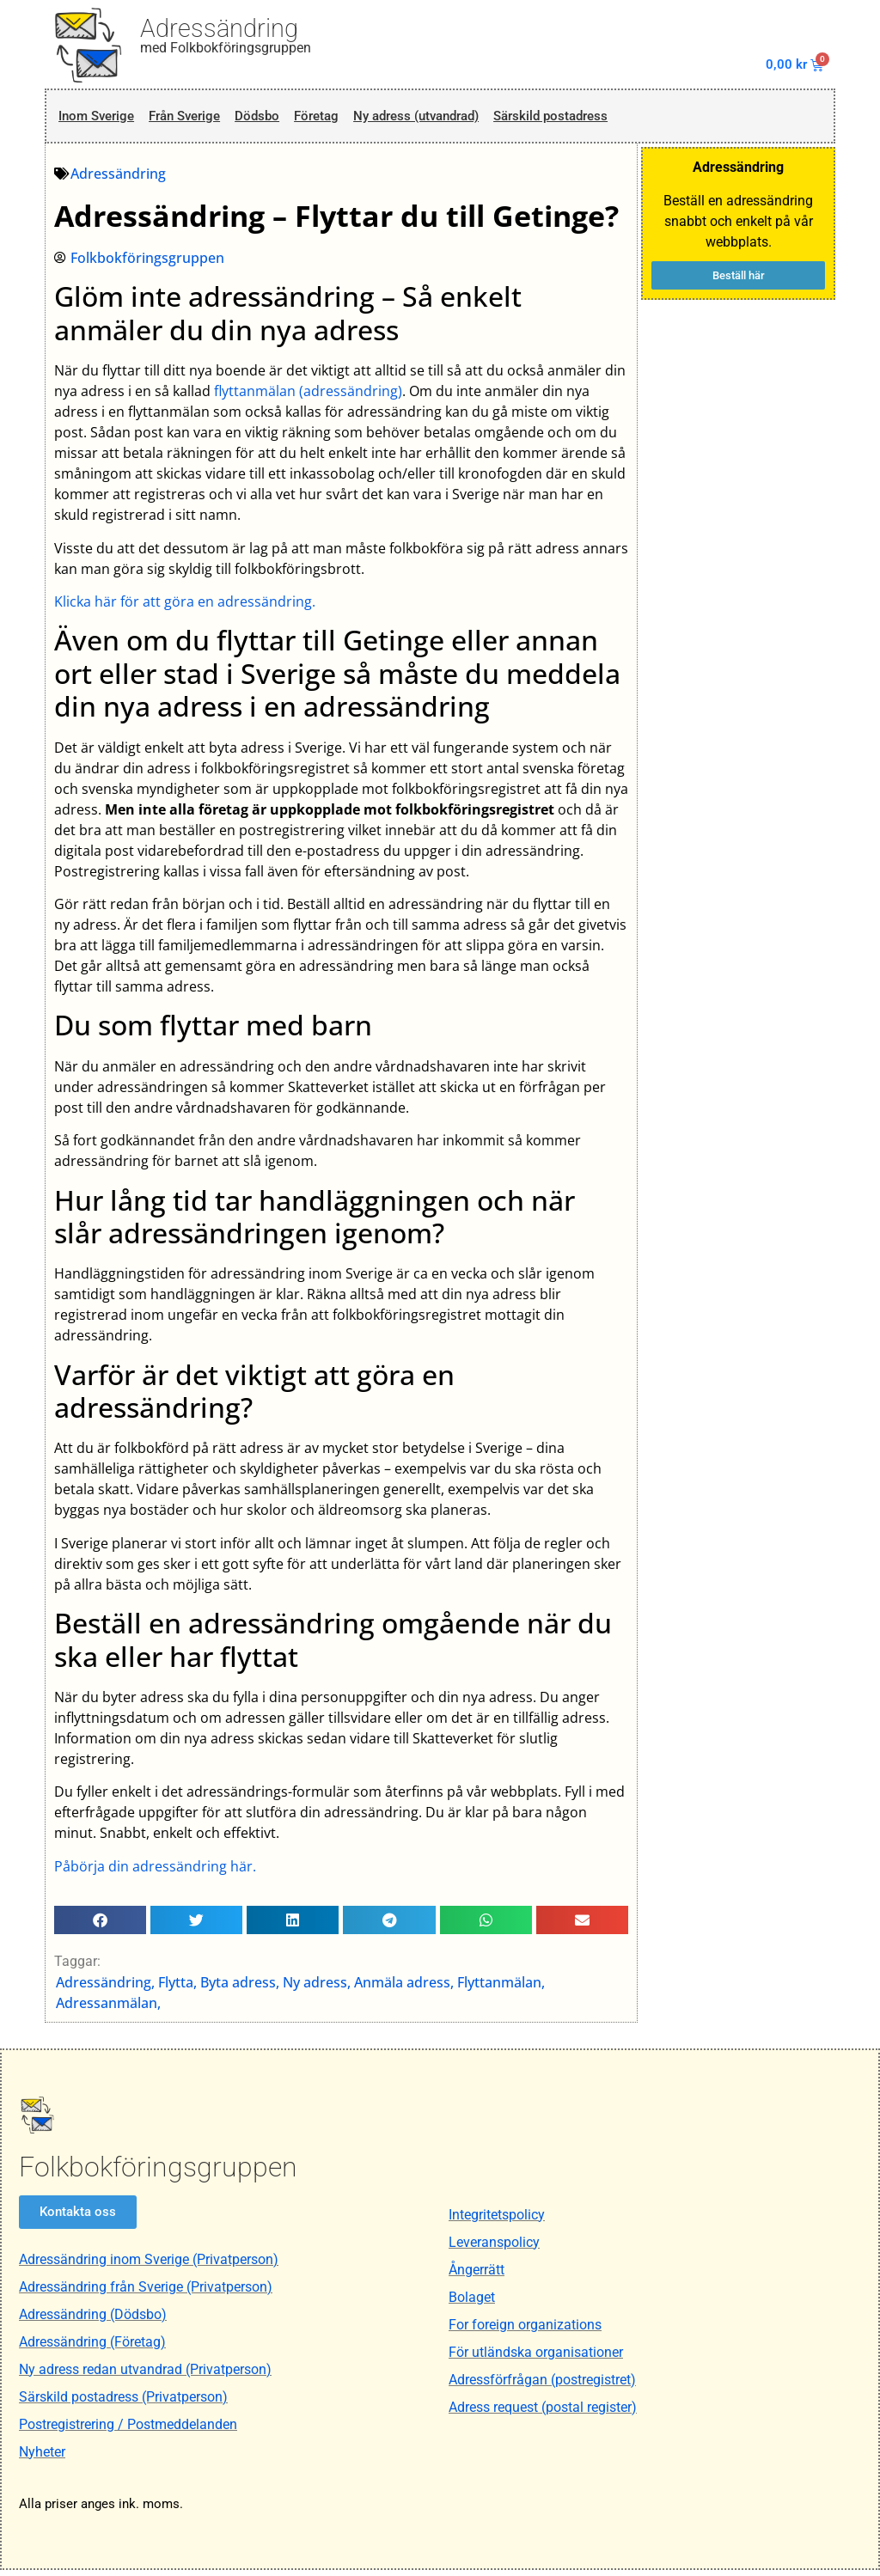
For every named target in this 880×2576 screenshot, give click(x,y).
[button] (101, 1925)
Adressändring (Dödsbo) (93, 2320)
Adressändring (219, 28)
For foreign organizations (525, 2330)
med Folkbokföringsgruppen (225, 48)
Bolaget (472, 2302)
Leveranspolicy (494, 2247)
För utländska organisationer (536, 2357)
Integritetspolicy (497, 2220)
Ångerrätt (476, 2275)
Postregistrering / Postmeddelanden (128, 2430)
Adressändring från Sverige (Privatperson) (145, 2293)
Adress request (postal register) (543, 2412)
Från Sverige (193, 118)
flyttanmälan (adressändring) (309, 396)
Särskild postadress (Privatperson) (123, 2403)
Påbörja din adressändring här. (156, 1871)
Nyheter (42, 2458)
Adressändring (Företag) (92, 2348)
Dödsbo (271, 118)
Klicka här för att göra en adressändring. (185, 606)
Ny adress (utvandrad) (446, 118)
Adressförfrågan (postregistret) (542, 2385)
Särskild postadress (596, 118)
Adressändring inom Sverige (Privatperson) (148, 2265)
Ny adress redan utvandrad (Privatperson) (145, 2375)
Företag (335, 118)
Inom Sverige (97, 118)
